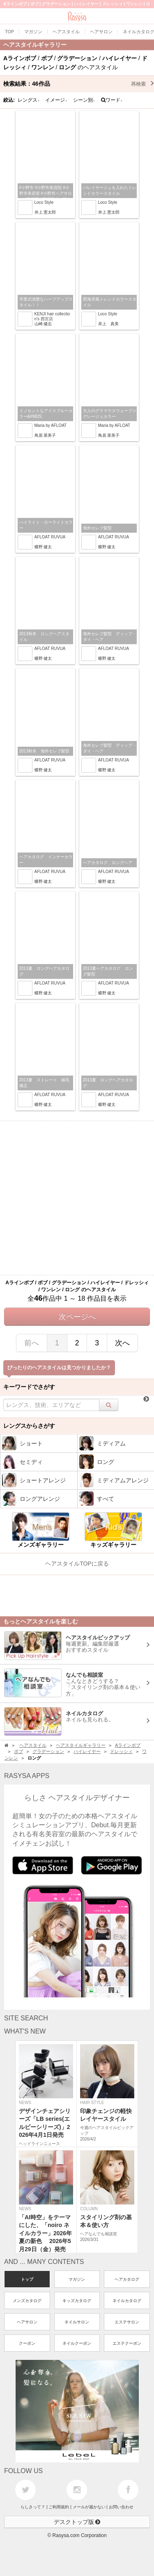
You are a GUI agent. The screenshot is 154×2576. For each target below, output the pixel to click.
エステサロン (127, 2322)
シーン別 (84, 100)
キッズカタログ (76, 2300)
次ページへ (77, 1317)
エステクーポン (127, 2343)
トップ (27, 2279)
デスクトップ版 (77, 2522)
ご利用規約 (58, 2507)
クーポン (27, 2343)
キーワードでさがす (29, 1387)
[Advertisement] (77, 1198)
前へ (31, 1343)
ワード (112, 100)
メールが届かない (89, 2507)
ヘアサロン (27, 2322)
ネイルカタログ (127, 2300)
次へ (122, 1343)
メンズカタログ (27, 2300)
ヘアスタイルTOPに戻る (77, 1563)
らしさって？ (33, 2507)
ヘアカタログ (127, 2279)
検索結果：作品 (78, 83)
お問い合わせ (121, 2507)
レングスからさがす (29, 1425)
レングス (29, 100)
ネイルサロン (76, 2322)
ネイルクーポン (76, 2343)
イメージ (56, 100)
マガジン (77, 2279)
